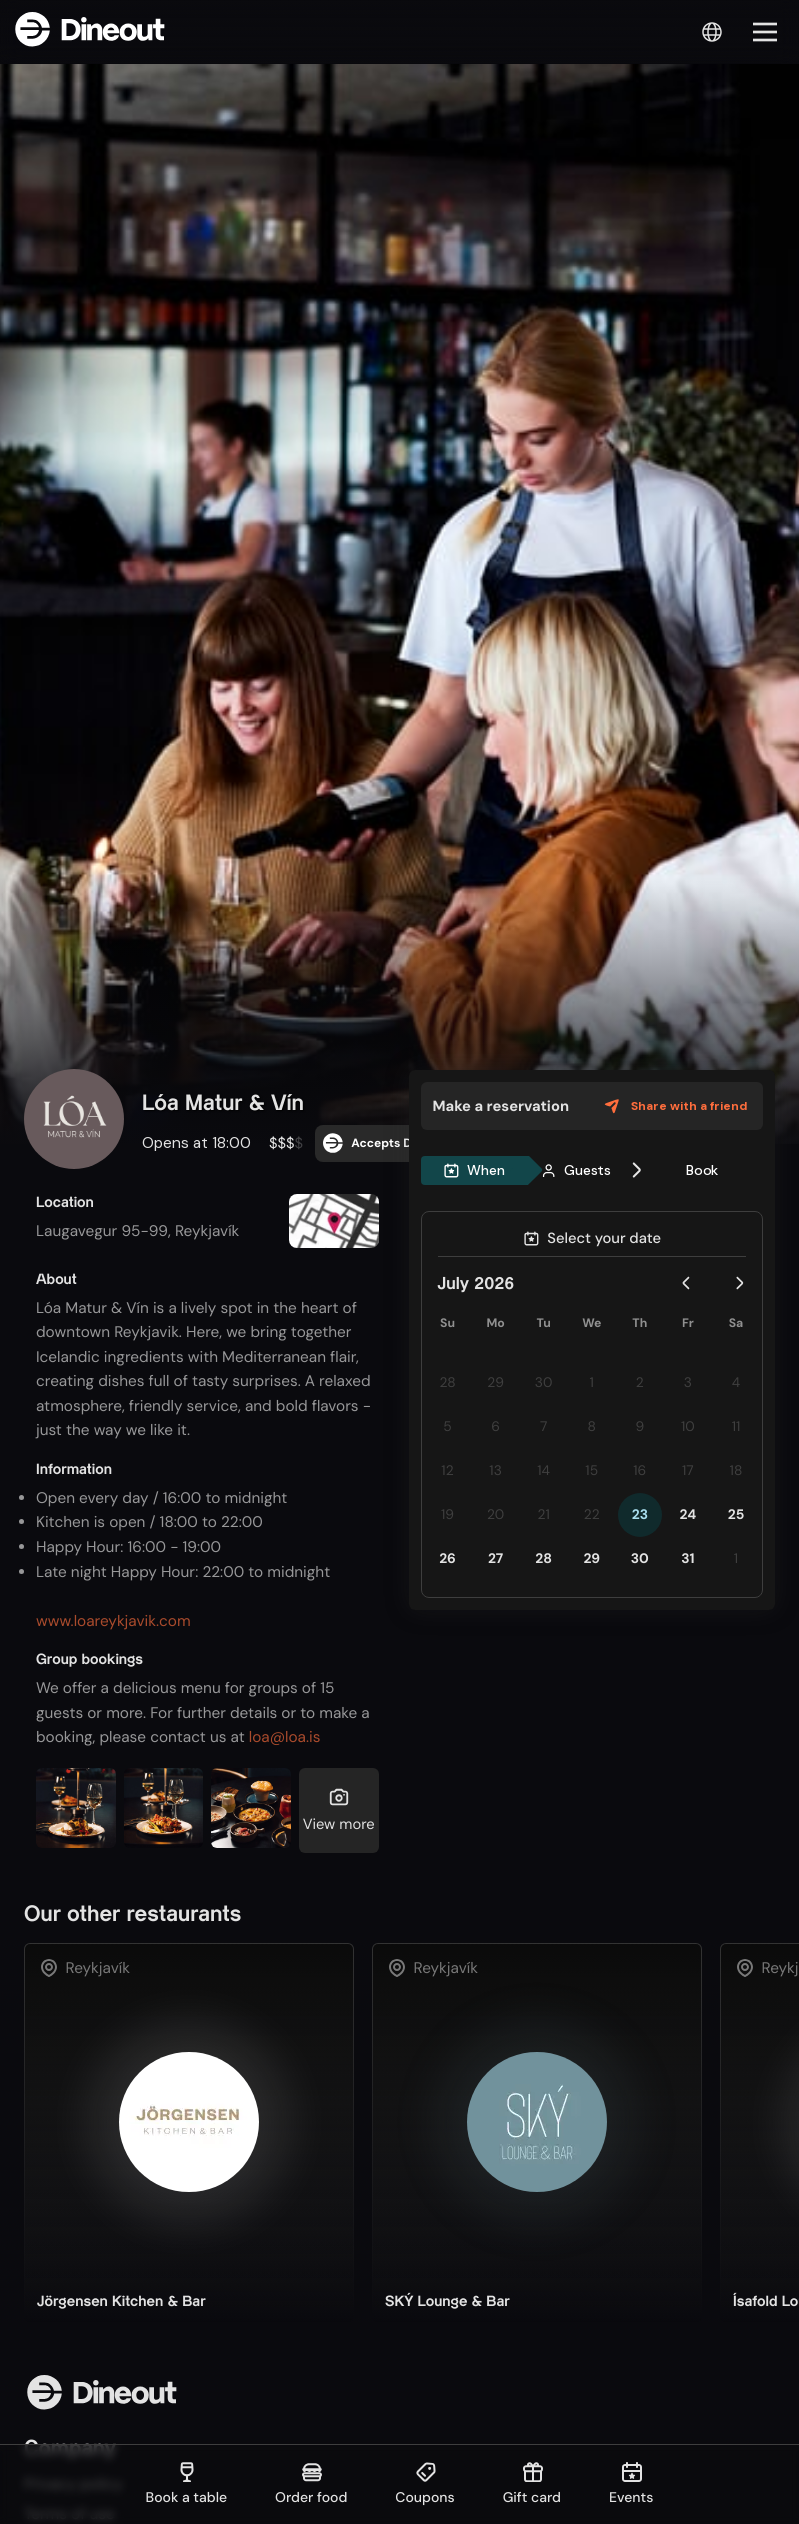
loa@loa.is (285, 1737)
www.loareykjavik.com (113, 1621)
